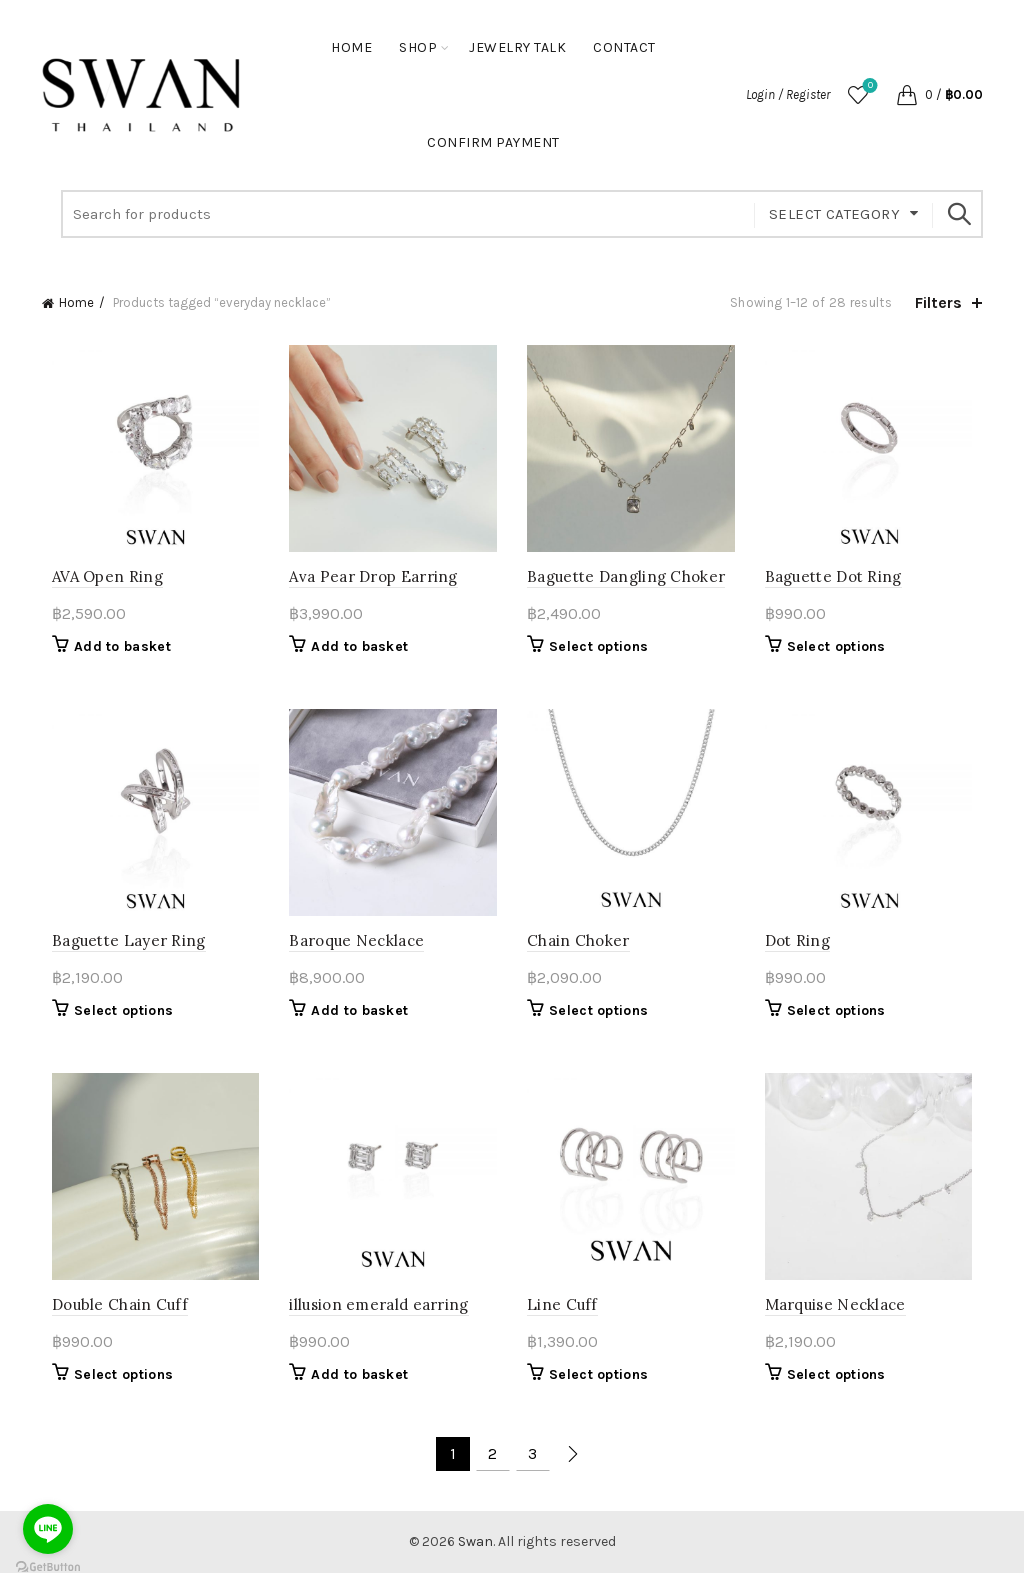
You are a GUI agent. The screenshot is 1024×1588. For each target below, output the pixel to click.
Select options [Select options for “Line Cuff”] (598, 1389)
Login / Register (788, 94)
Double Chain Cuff (110, 1319)
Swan (475, 1556)
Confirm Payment (493, 142)
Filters (938, 302)
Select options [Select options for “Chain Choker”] (598, 1020)
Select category (834, 214)
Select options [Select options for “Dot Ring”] (841, 1020)
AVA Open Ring (97, 581)
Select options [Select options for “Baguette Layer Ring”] (113, 1020)
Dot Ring (802, 950)
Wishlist (868, 86)
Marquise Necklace (840, 1319)
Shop (418, 47)
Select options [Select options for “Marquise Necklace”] (841, 1389)
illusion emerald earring (374, 1319)
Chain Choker (578, 950)
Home (351, 47)
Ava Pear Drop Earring (369, 581)
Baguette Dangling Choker (626, 581)
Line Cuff (562, 1319)
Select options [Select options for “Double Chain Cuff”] (113, 1389)
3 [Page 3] (532, 1468)
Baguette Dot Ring (838, 581)
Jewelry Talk (517, 47)
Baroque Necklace (352, 950)
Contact (624, 47)
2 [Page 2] (492, 1468)
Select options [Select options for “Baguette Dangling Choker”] (598, 651)
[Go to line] (48, 1529)
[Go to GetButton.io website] (48, 1567)
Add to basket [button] (112, 651)
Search (958, 214)
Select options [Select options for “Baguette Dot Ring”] (841, 651)
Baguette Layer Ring (119, 950)
